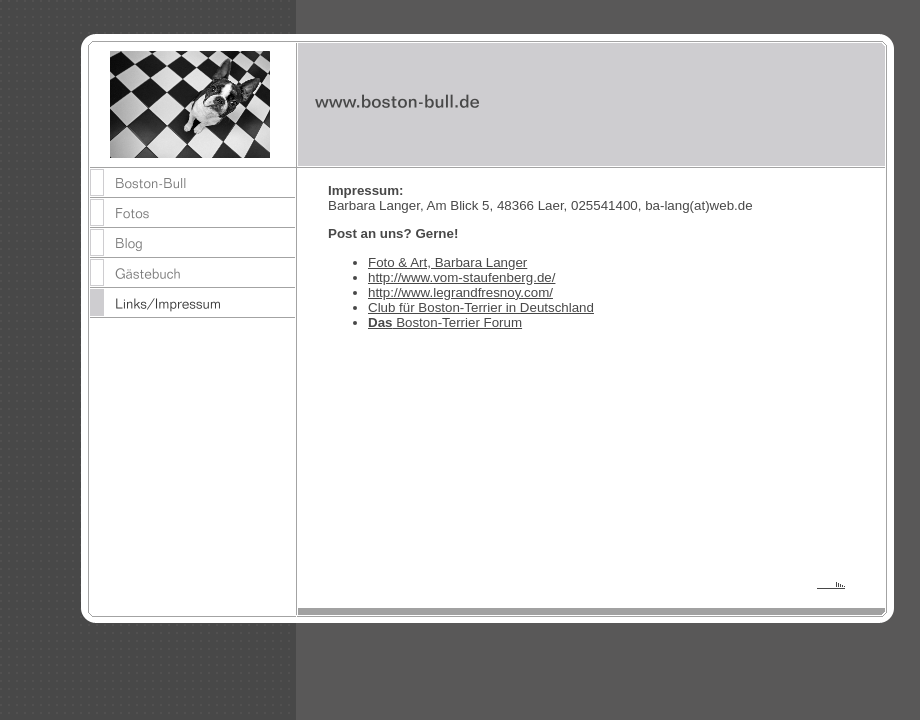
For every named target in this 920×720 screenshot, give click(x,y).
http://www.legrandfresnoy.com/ (460, 292)
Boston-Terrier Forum (445, 322)
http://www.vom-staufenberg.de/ (461, 277)
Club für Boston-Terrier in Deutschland (481, 307)
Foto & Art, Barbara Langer (447, 262)
